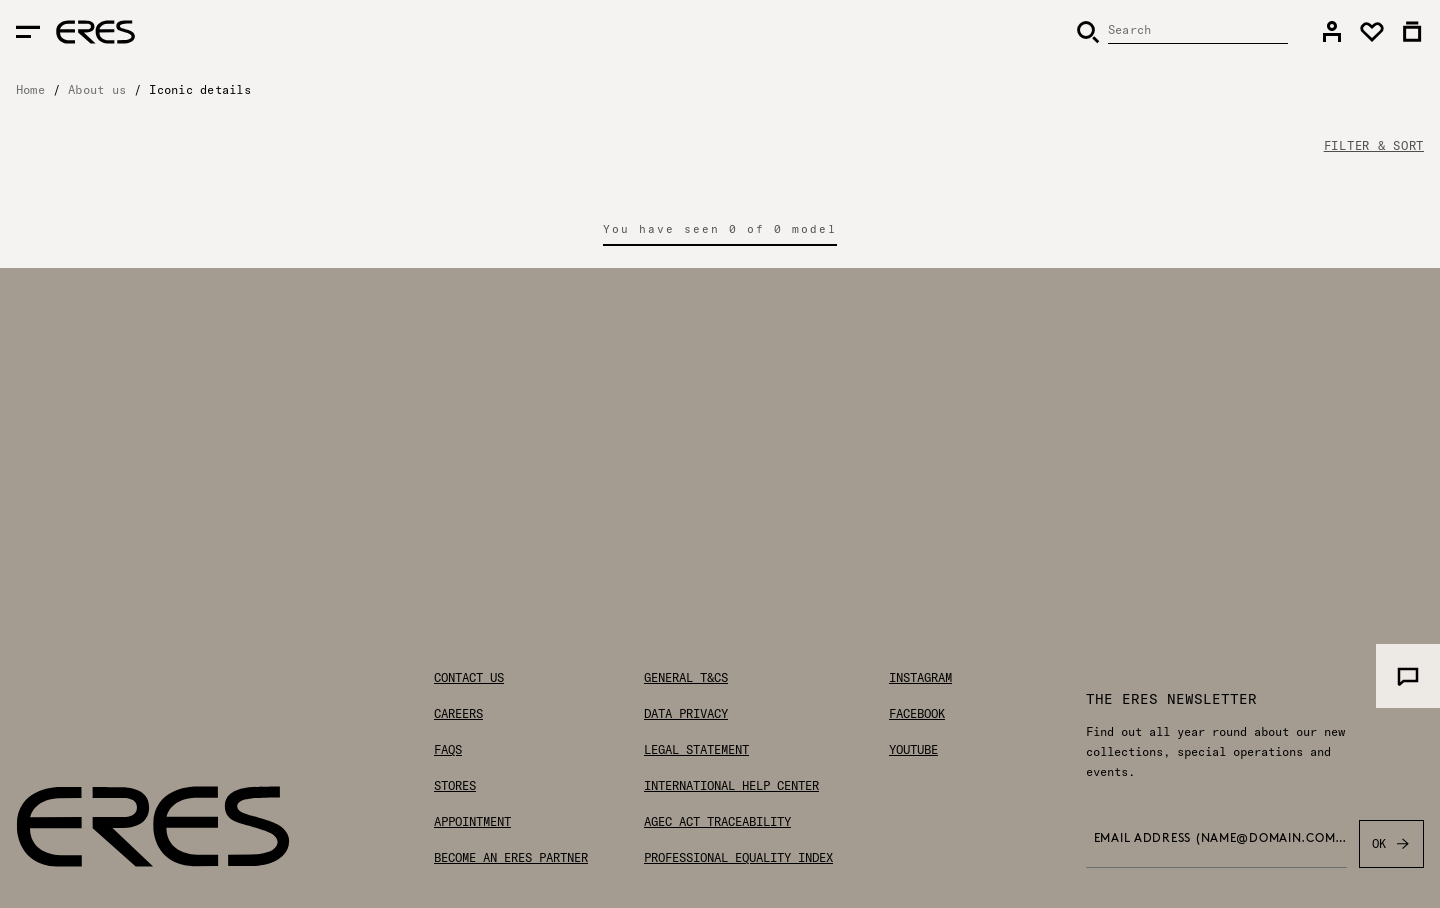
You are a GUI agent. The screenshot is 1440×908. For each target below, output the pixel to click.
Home (30, 89)
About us (97, 89)
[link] (1332, 32)
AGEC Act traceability (717, 822)
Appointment (472, 822)
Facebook (917, 714)
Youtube (913, 750)
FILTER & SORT (1374, 146)
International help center (731, 786)
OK (1391, 844)
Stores (455, 786)
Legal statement (696, 750)
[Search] (1182, 32)
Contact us (469, 678)
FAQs (448, 750)
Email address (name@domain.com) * (1220, 839)
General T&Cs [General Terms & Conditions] (686, 678)
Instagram (920, 678)
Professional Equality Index (738, 858)
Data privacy (686, 714)
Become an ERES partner (511, 858)
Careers (458, 714)
